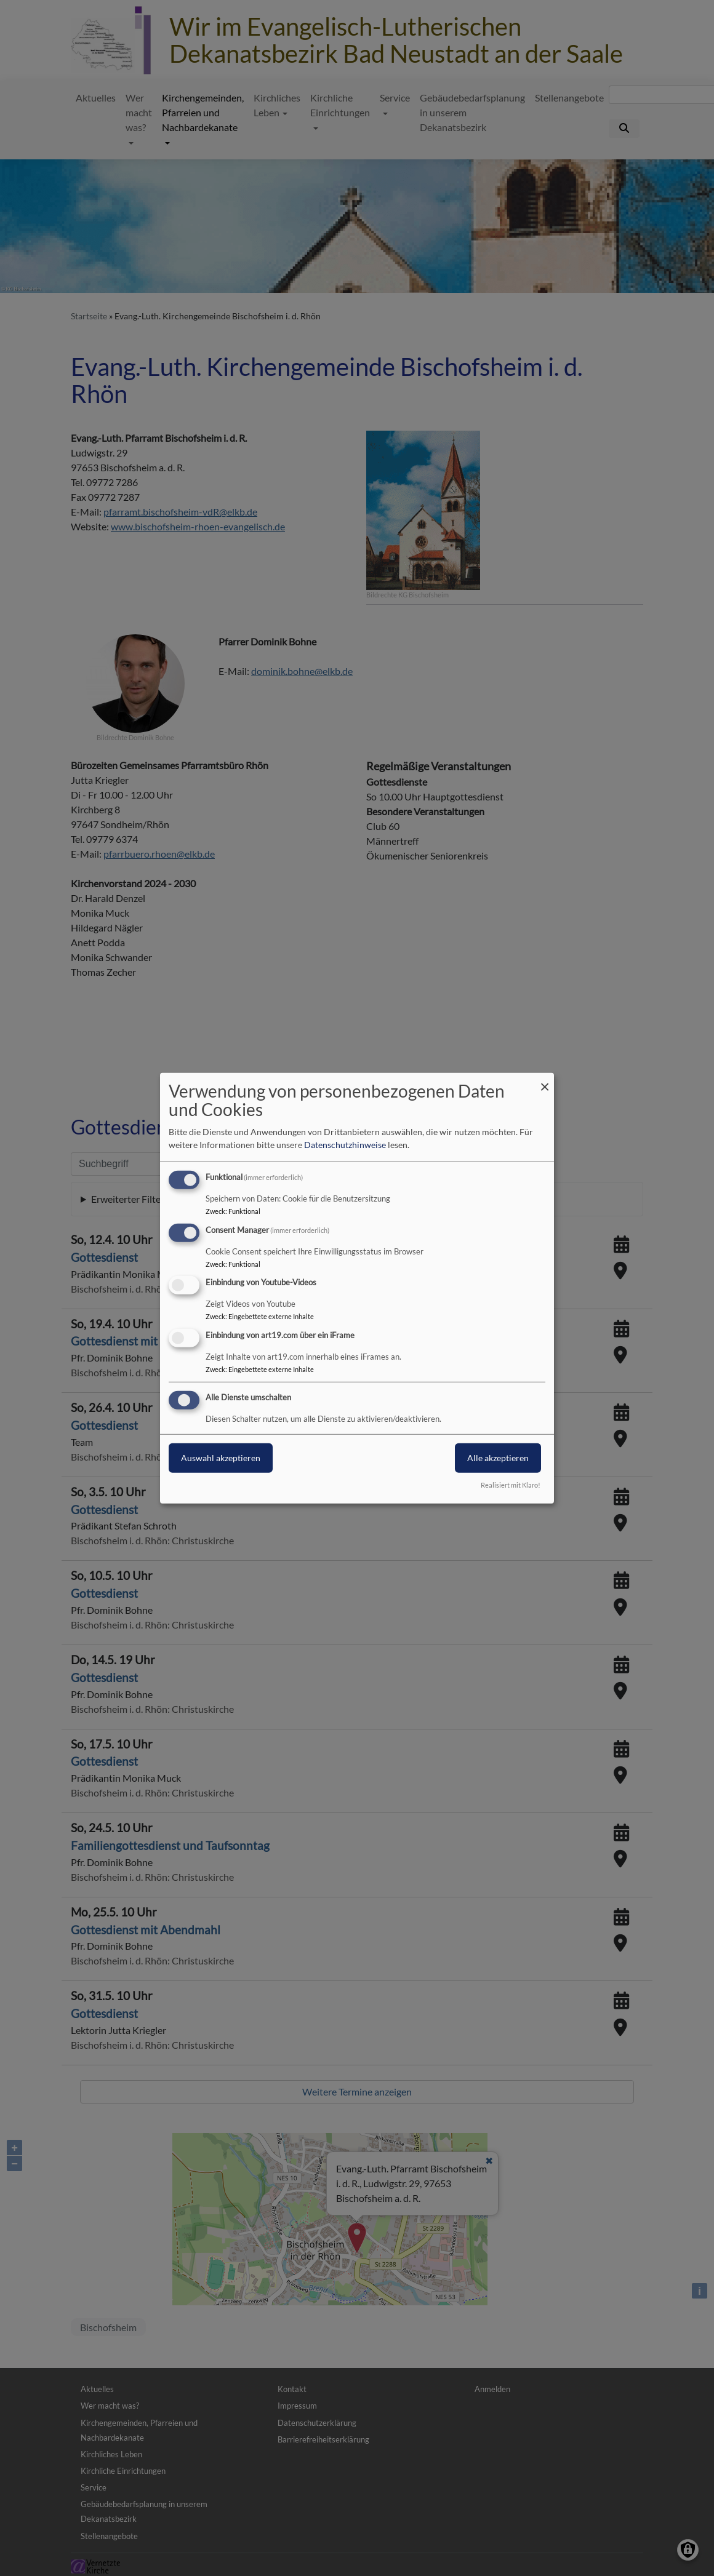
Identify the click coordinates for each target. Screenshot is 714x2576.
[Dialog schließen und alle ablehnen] (545, 1080)
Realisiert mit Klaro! (510, 1485)
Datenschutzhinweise (345, 1144)
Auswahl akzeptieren (220, 1458)
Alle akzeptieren (498, 1458)
